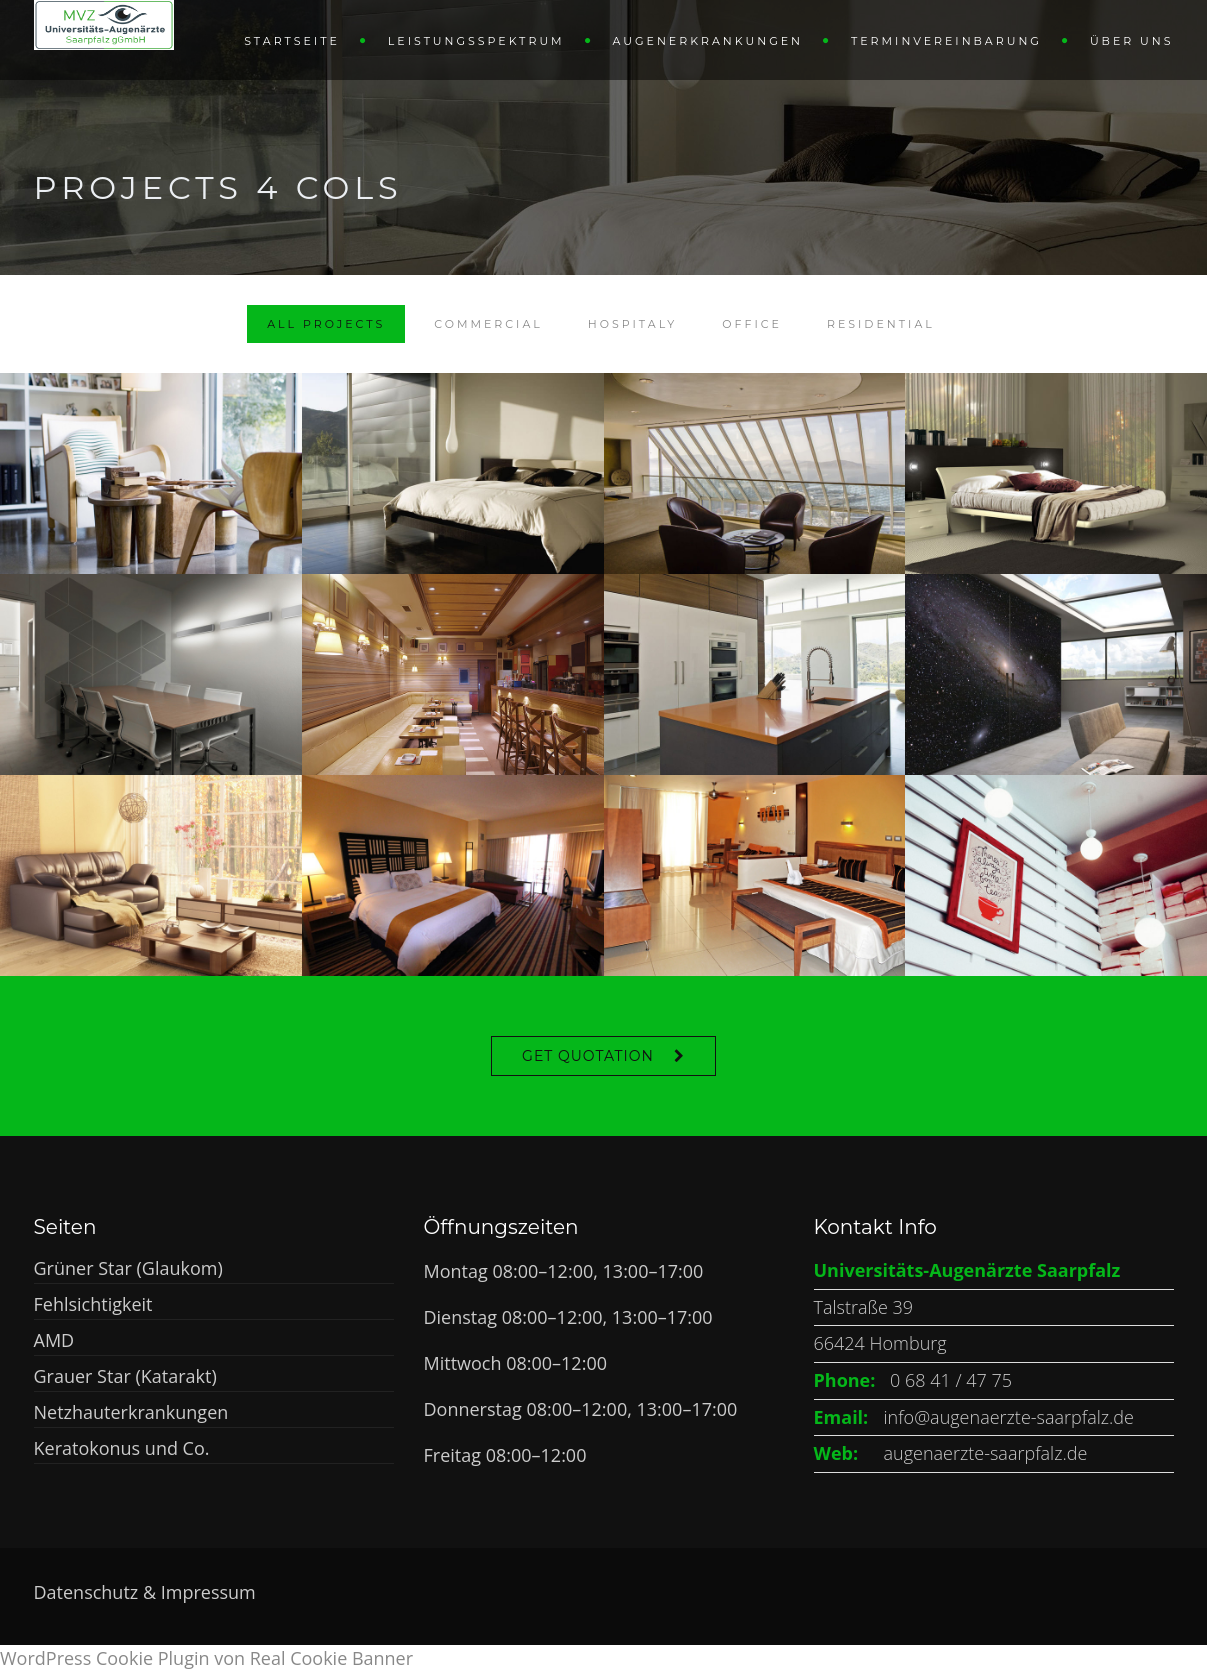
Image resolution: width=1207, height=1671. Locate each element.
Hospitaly (633, 324)
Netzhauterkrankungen (131, 1412)
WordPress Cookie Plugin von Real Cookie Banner (206, 1658)
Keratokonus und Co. (122, 1448)
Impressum (208, 1592)
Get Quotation (588, 1056)
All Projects (326, 324)
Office (752, 324)
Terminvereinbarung (946, 41)
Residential (881, 324)
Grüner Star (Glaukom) (128, 1268)
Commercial (488, 324)
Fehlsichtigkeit (93, 1304)
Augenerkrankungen (708, 41)
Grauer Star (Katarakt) (125, 1376)
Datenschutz (88, 1592)
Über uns (1132, 41)
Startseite (292, 41)
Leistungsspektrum (476, 41)
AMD (54, 1340)
